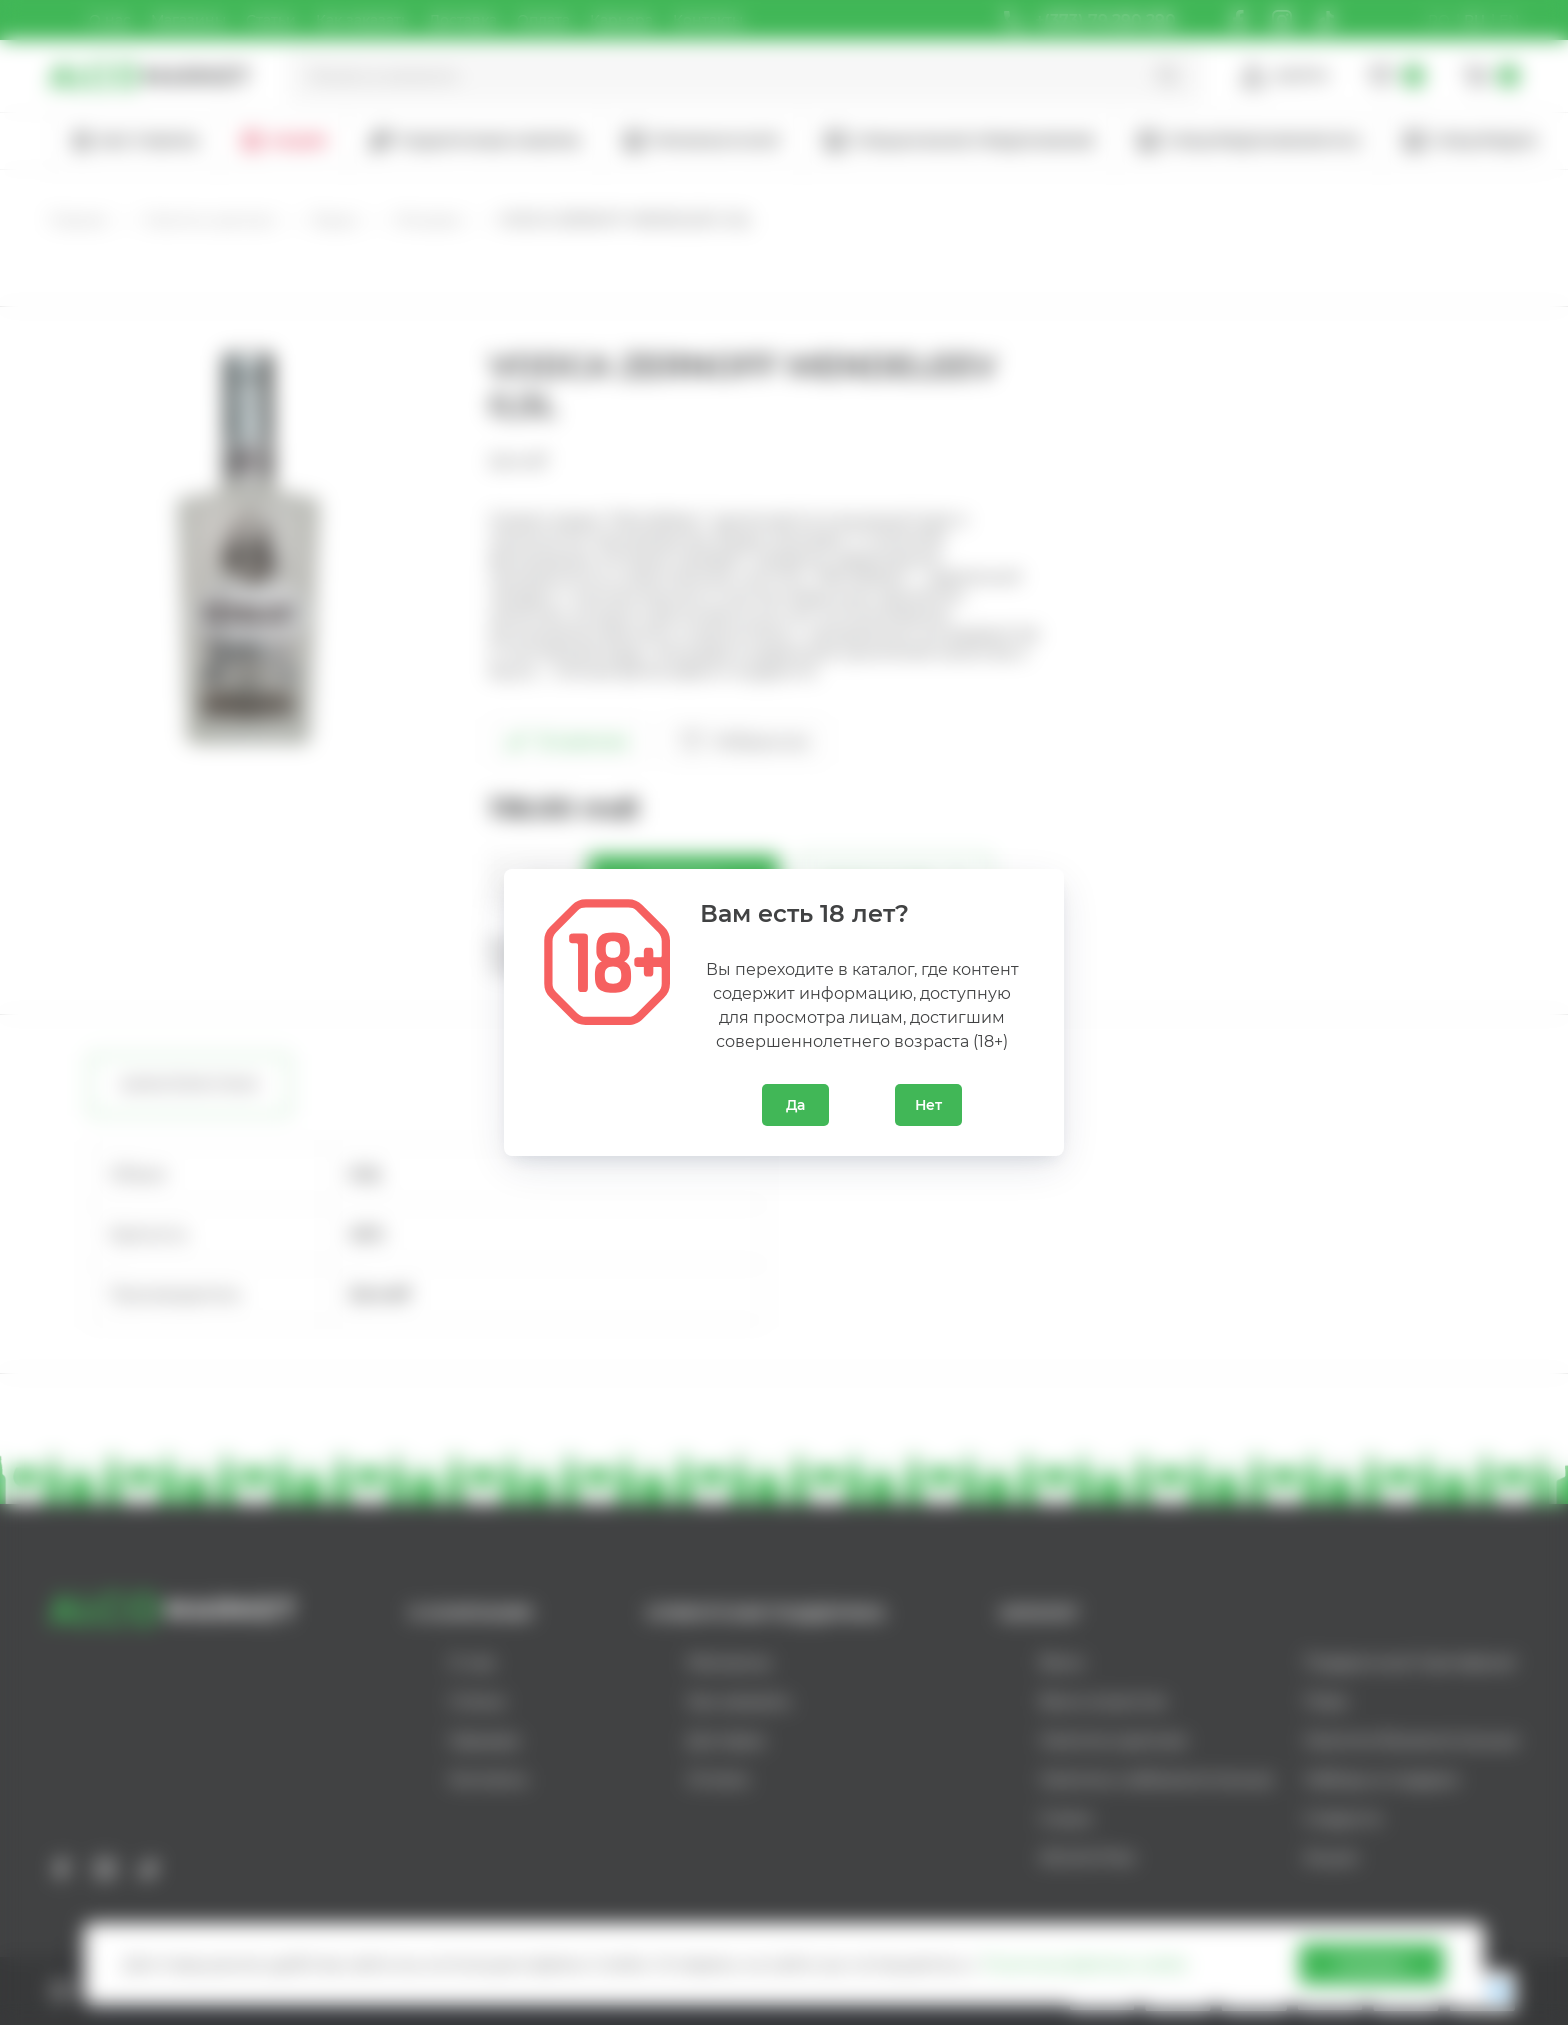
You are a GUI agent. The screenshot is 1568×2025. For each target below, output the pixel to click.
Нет (928, 1105)
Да (795, 1105)
